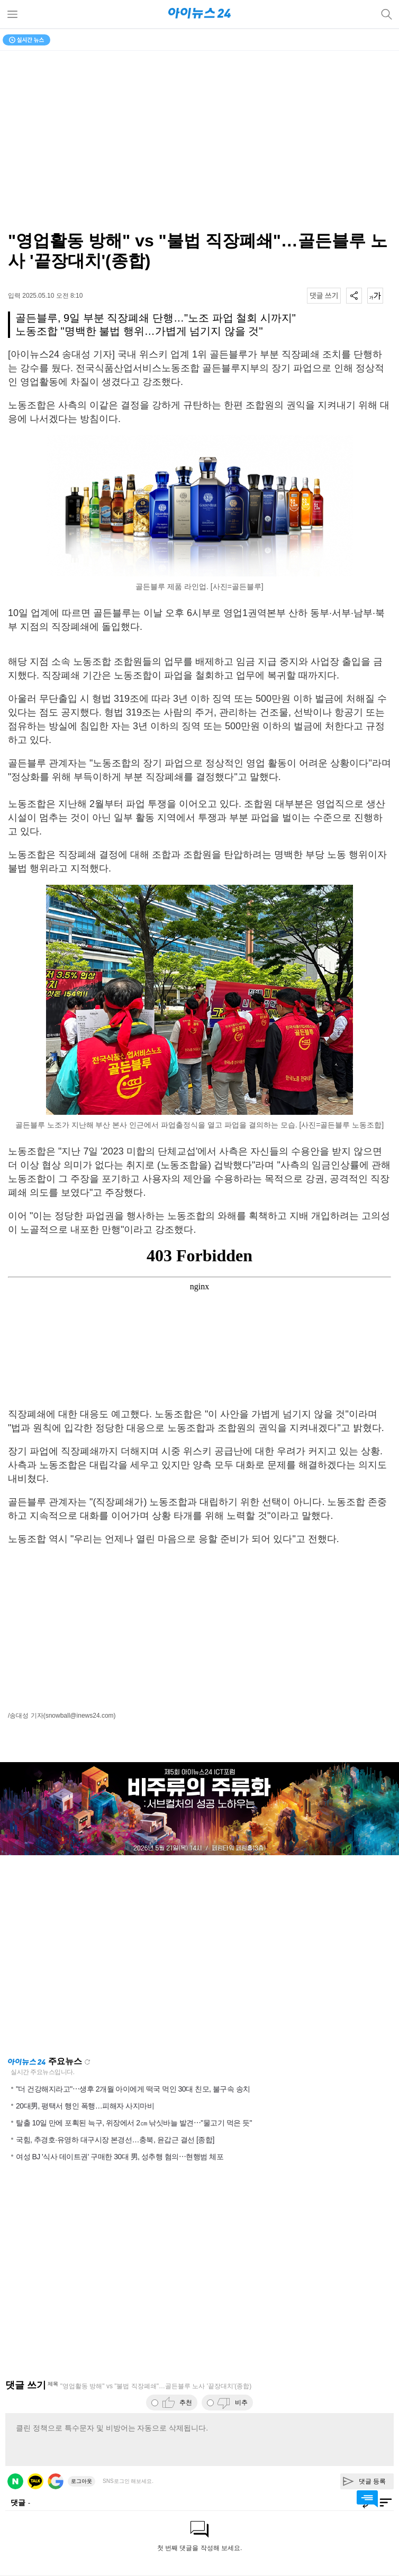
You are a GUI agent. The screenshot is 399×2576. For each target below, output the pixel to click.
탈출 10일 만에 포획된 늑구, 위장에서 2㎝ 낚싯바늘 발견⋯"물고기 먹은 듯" (134, 2123)
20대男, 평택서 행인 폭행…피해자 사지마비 (85, 2106)
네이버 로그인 (15, 2481)
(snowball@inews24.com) (79, 1715)
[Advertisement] (199, 1629)
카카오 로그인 (35, 2481)
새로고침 (87, 2062)
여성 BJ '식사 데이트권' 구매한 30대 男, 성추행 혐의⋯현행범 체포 (119, 2156)
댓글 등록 (372, 2481)
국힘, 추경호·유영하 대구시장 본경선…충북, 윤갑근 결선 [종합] (115, 2139)
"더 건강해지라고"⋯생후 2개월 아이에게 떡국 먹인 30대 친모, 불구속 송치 (133, 2089)
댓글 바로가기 (367, 2498)
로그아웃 (81, 2481)
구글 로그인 (56, 2481)
